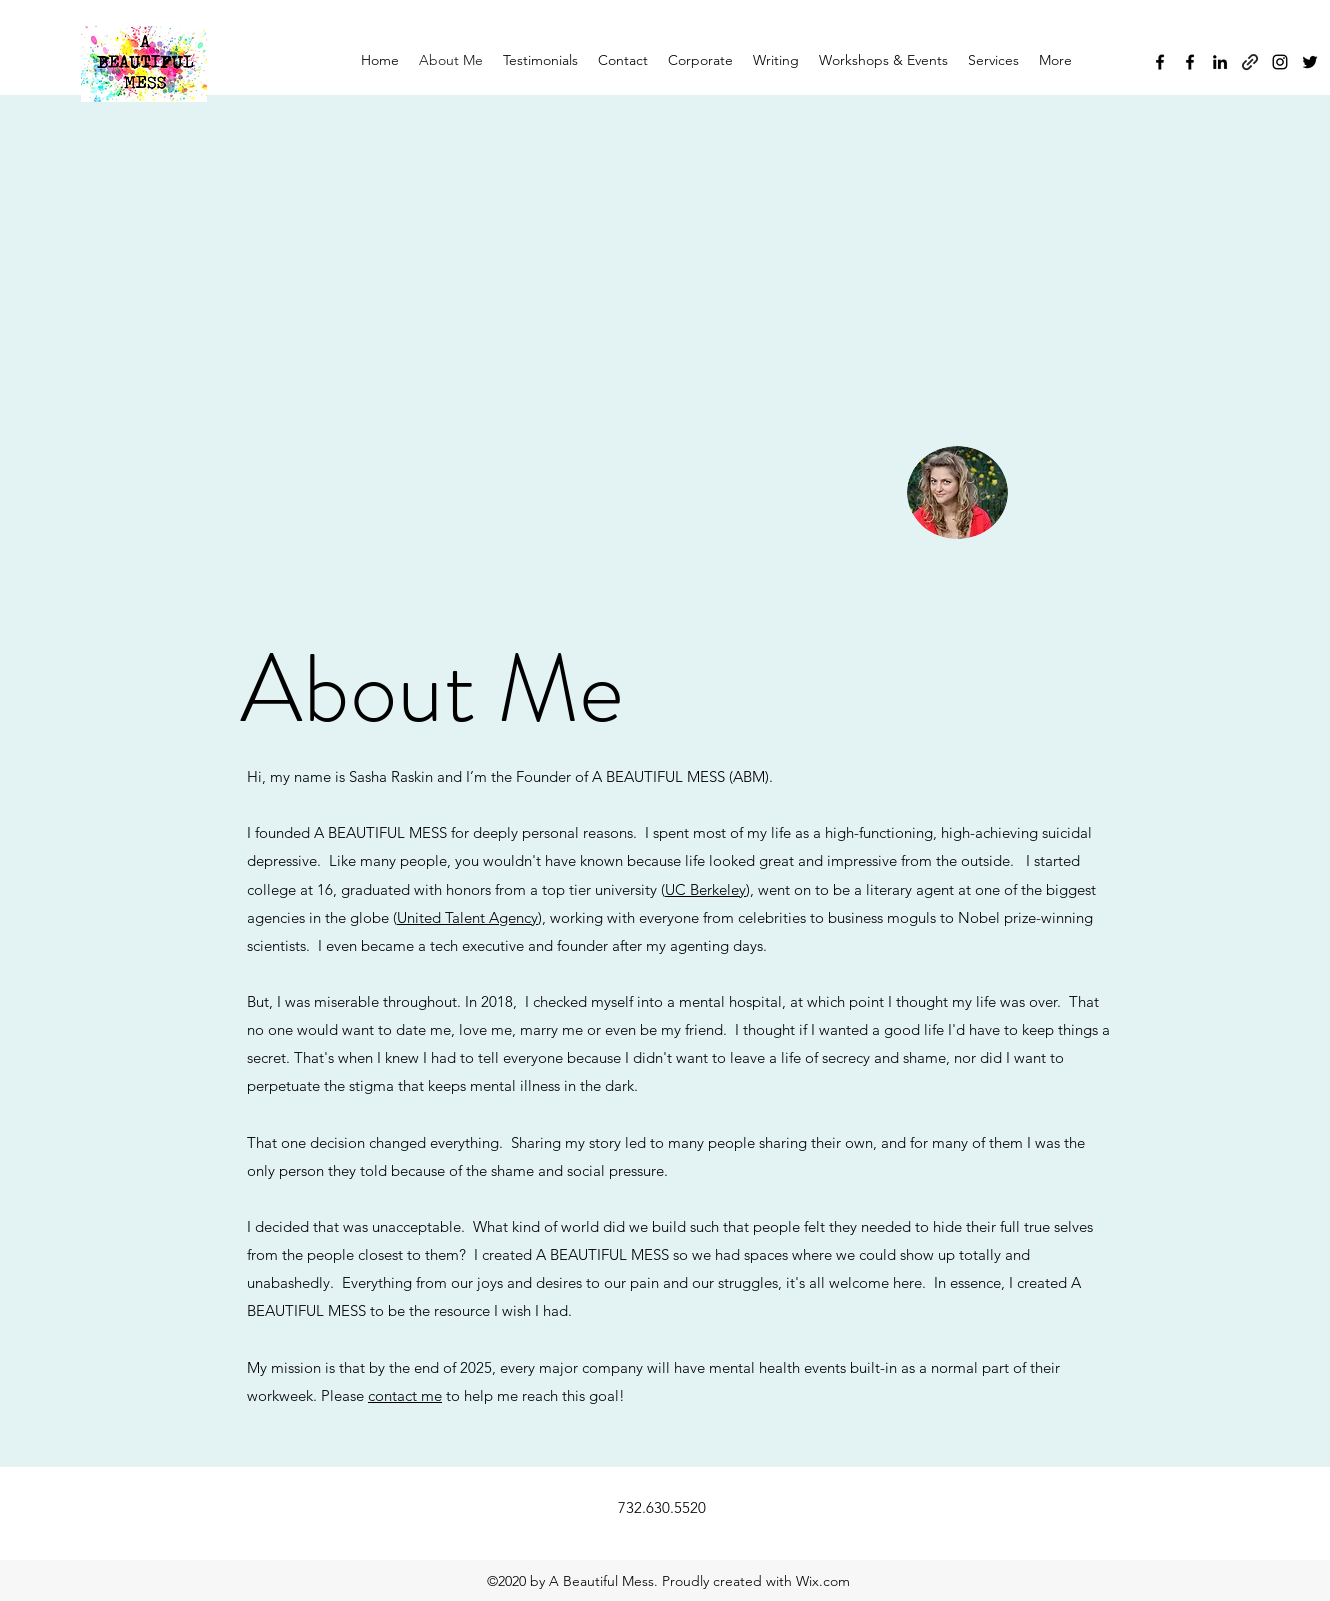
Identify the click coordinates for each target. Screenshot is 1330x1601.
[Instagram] (1280, 62)
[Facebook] (1160, 62)
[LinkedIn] (1220, 62)
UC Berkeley (705, 889)
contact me (405, 1395)
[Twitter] (1310, 62)
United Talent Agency (467, 917)
